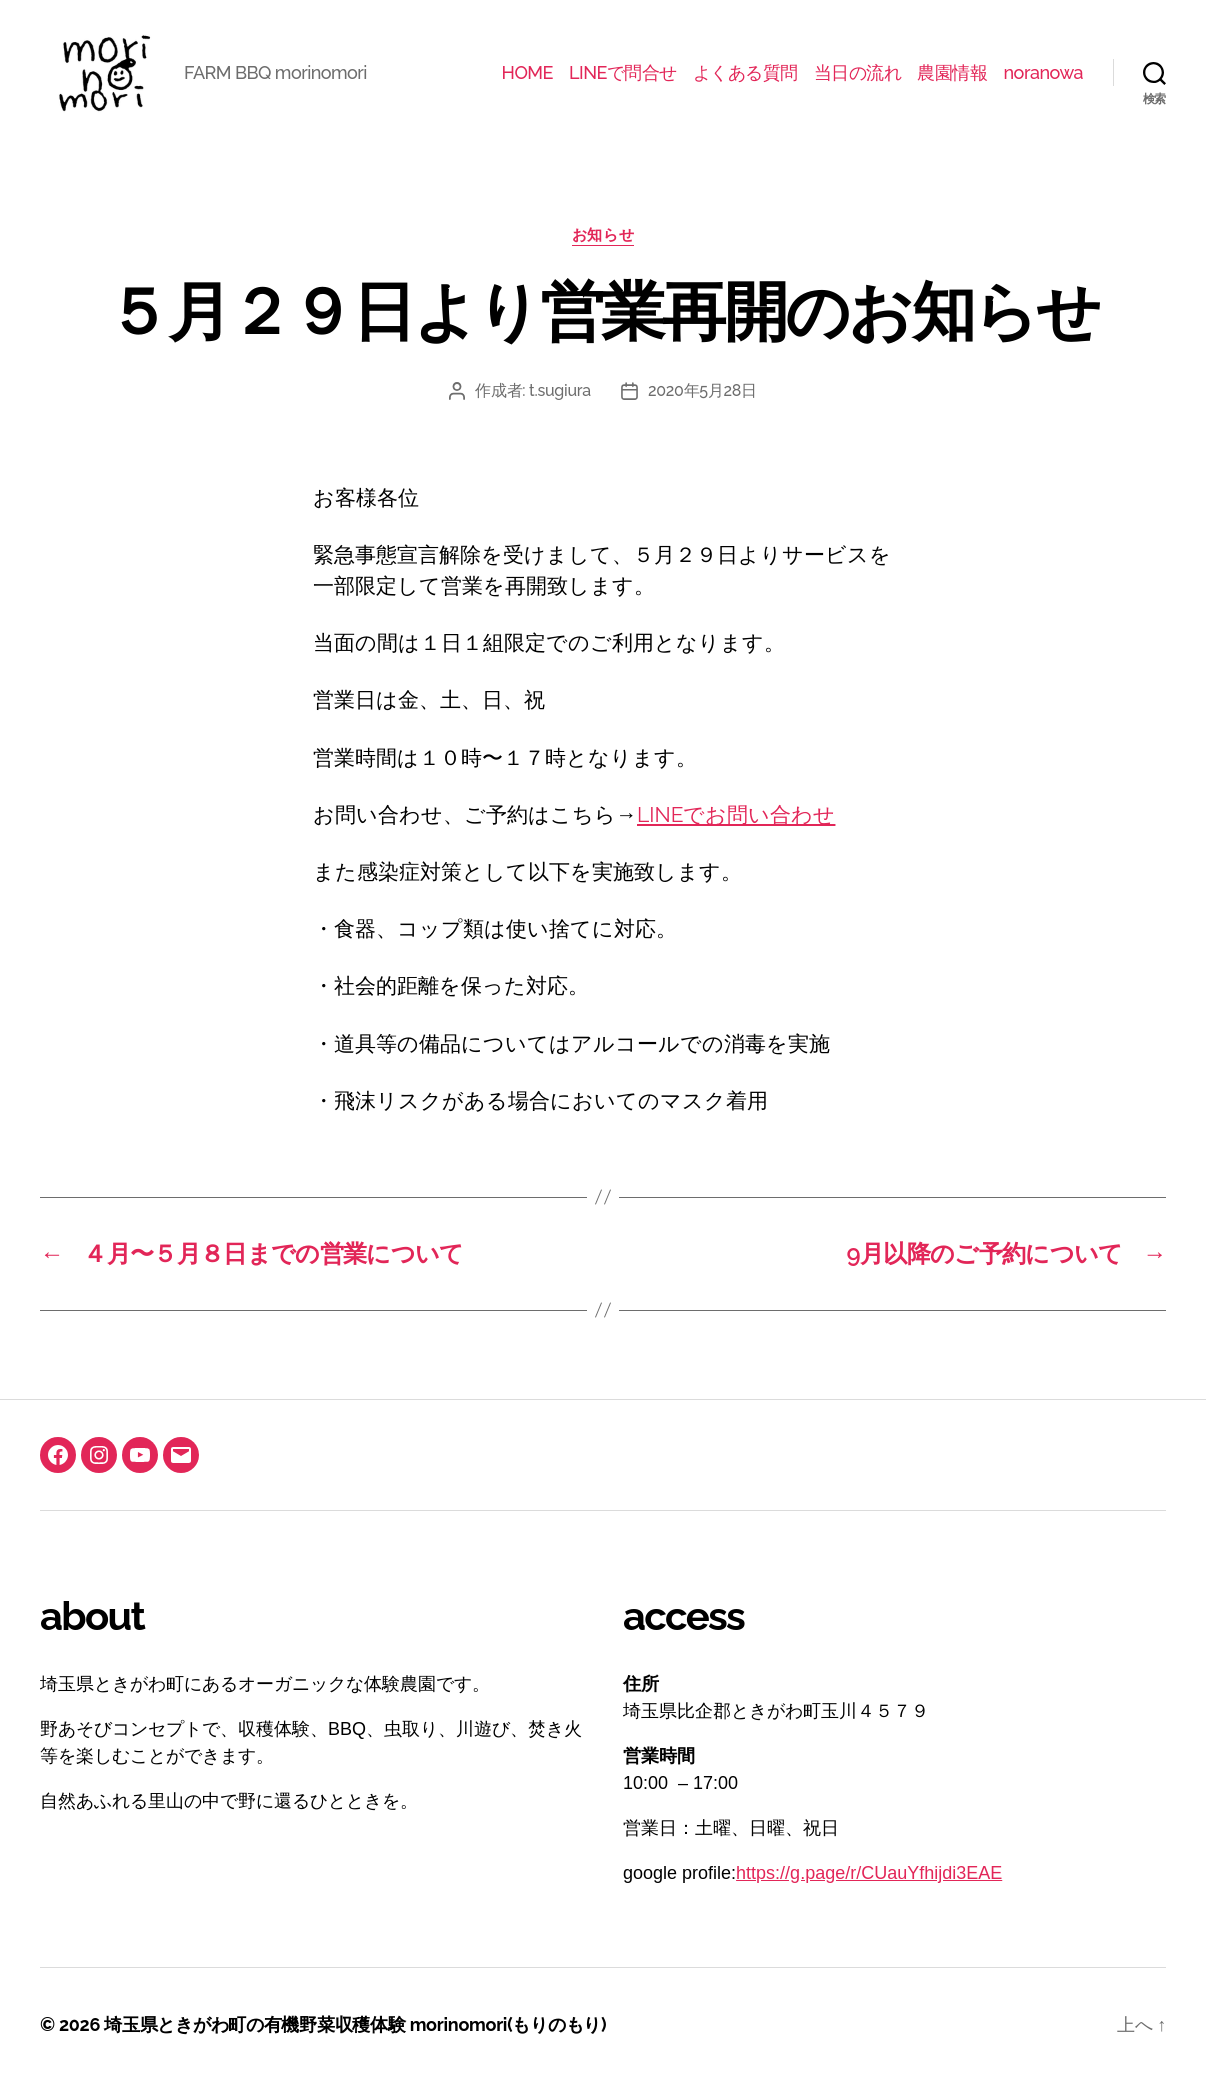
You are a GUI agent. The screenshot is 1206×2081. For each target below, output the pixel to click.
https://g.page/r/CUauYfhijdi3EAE (869, 1873)
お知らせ (603, 235)
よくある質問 (745, 72)
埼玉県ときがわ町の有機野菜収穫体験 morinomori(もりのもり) (355, 2024)
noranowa (1043, 72)
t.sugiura (560, 390)
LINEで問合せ (623, 72)
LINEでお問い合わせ (736, 814)
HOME (527, 72)
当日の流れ (858, 72)
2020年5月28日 (702, 390)
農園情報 (952, 72)
